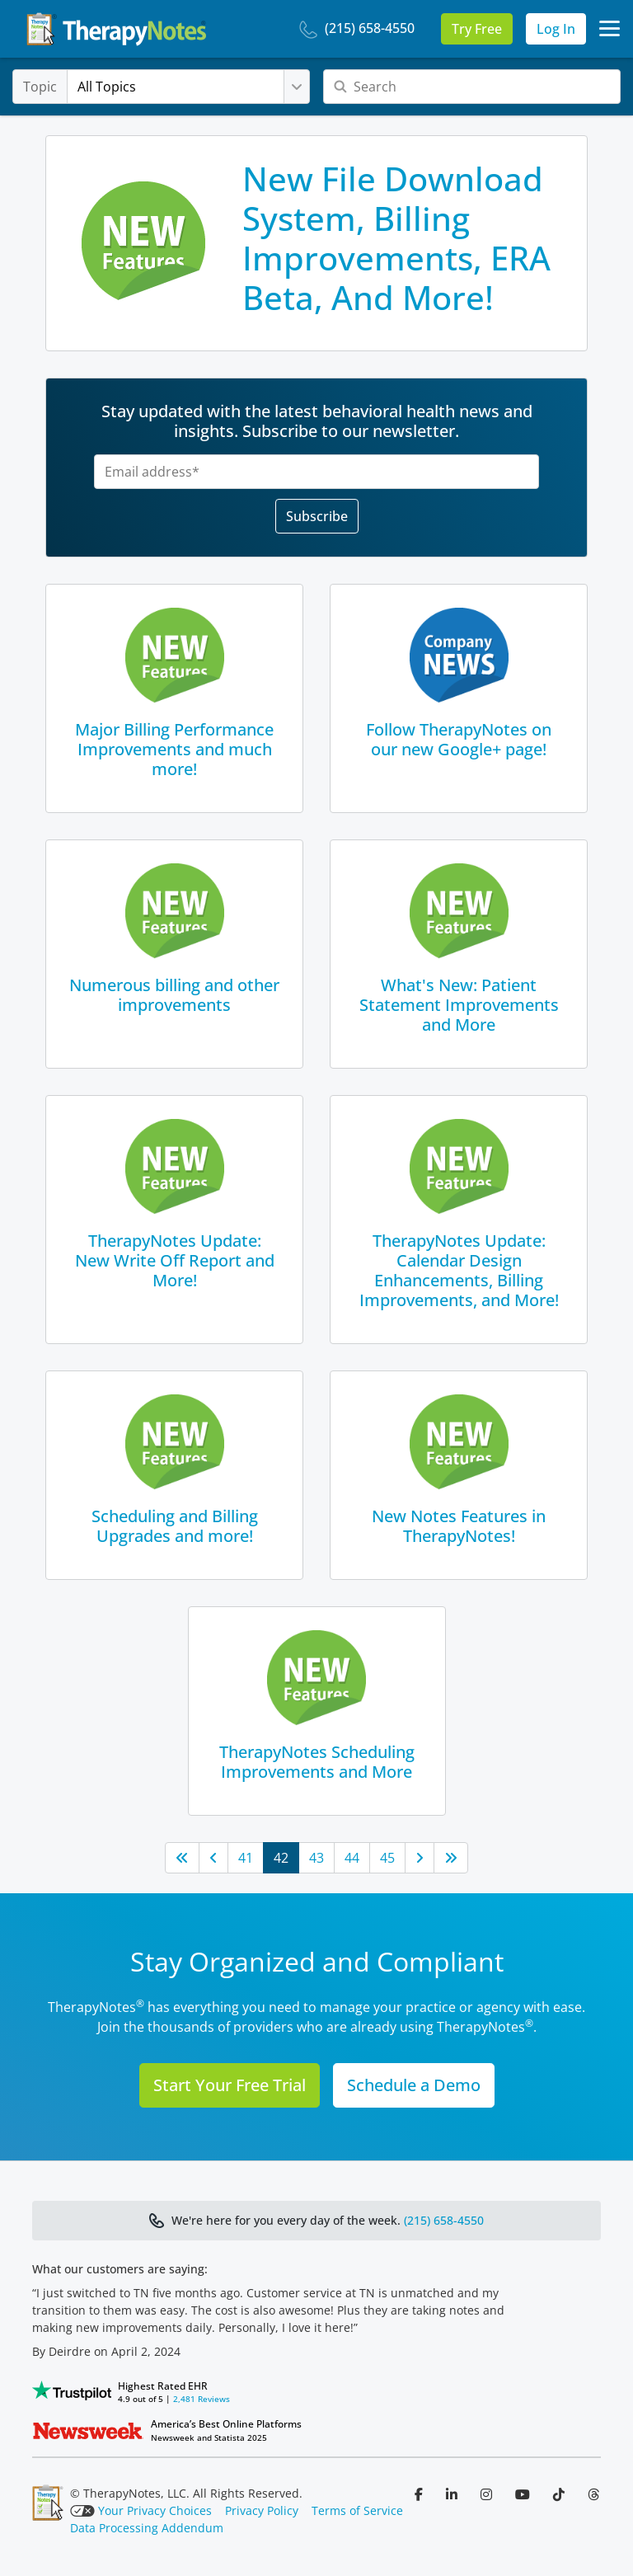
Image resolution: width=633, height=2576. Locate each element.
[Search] (472, 86)
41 (245, 1858)
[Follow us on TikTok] (560, 2494)
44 (352, 1858)
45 (387, 1858)
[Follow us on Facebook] (420, 2494)
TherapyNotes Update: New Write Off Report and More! (174, 1260)
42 (281, 1858)
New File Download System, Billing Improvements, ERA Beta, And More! (396, 238)
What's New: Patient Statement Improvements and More (459, 1005)
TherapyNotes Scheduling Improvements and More (317, 1762)
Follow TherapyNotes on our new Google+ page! (458, 739)
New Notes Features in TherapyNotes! (459, 1526)
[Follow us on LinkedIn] (453, 2494)
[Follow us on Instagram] (488, 2494)
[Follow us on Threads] (593, 2494)
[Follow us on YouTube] (524, 2494)
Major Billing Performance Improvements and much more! (174, 749)
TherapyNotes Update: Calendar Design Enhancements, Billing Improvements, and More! (459, 1270)
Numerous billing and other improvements (174, 995)
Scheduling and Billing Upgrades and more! (174, 1526)
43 (316, 1858)
